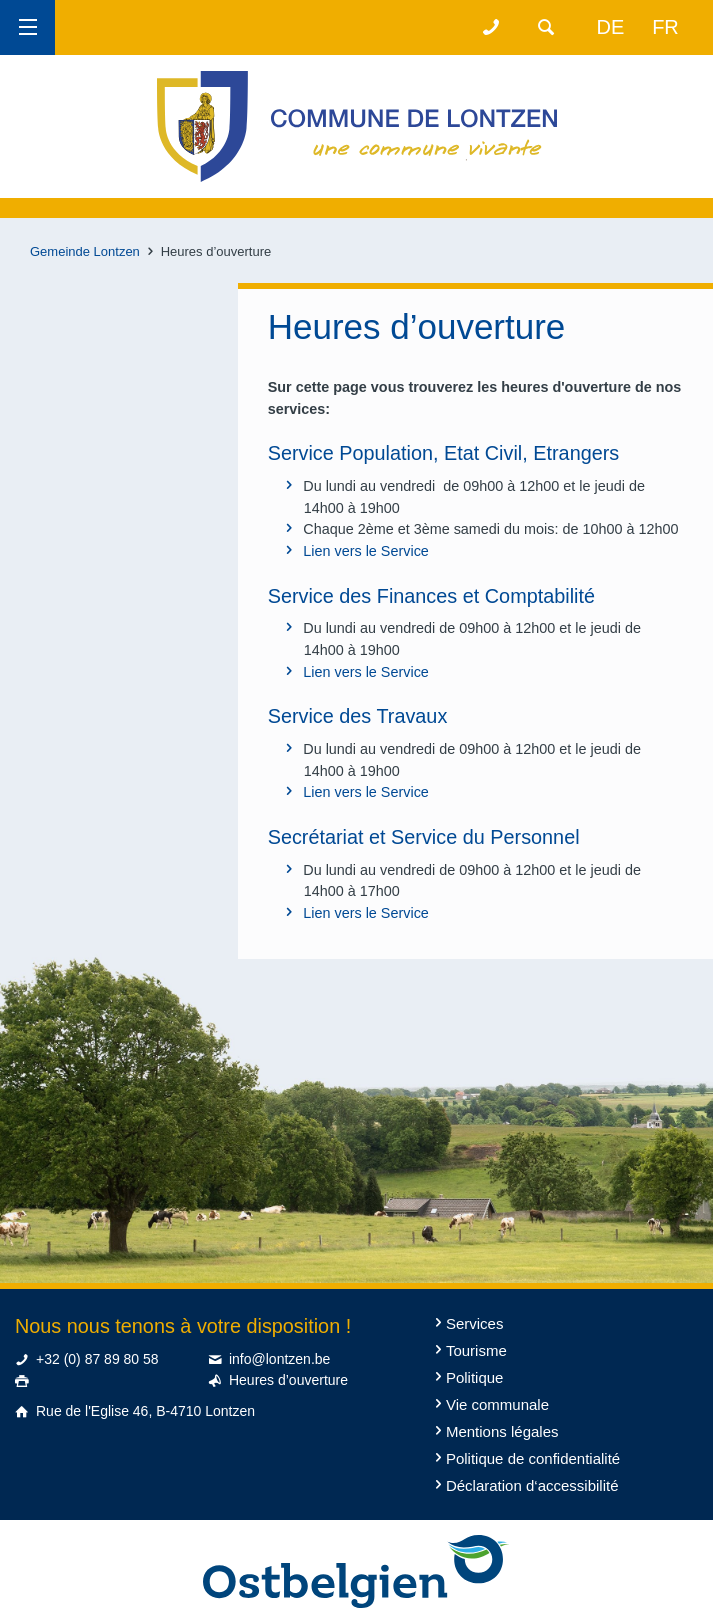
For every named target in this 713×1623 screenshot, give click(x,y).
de (611, 27)
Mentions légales (502, 1431)
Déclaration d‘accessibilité (532, 1485)
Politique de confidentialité (533, 1458)
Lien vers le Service (366, 551)
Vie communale (497, 1404)
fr (665, 27)
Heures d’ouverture (288, 1380)
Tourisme (476, 1350)
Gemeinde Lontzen (85, 251)
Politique (475, 1377)
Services (475, 1323)
